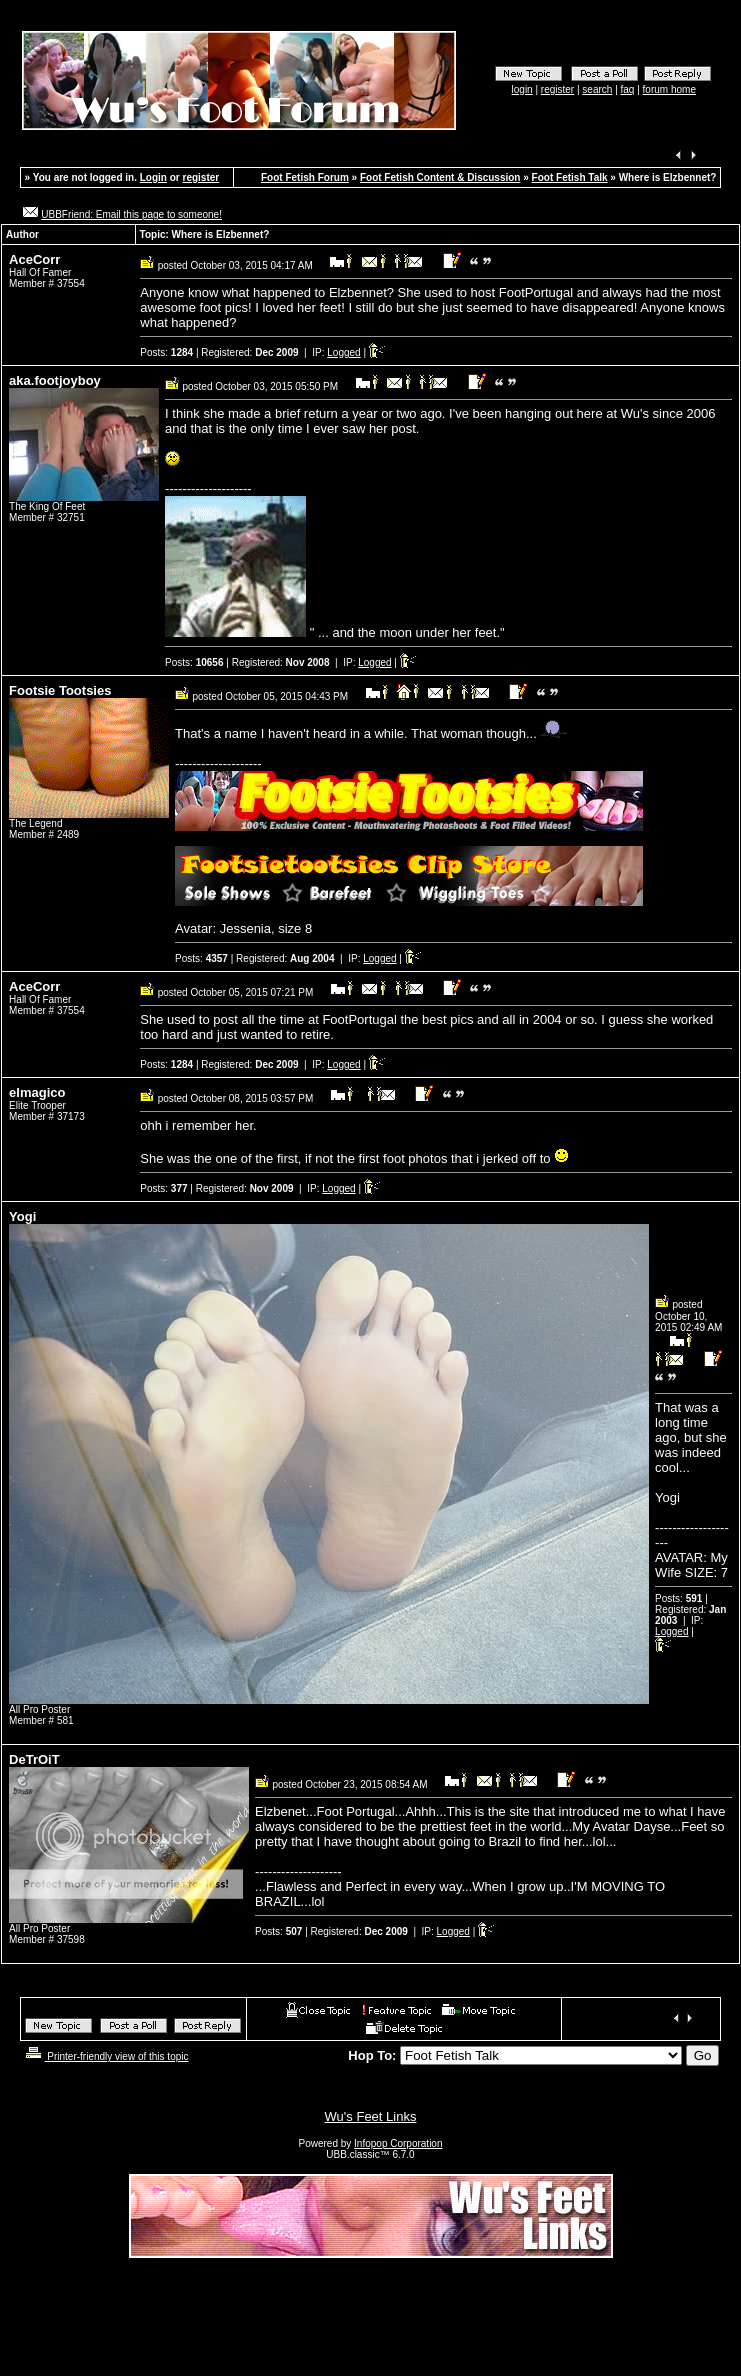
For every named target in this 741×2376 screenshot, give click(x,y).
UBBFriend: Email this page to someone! (131, 214)
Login (153, 177)
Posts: (166, 352)
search (597, 89)
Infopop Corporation (398, 2143)
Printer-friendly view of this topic (105, 2056)
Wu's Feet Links (371, 2116)
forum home (669, 89)
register (557, 89)
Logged (343, 352)
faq (628, 89)
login (522, 89)
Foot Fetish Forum (305, 177)
